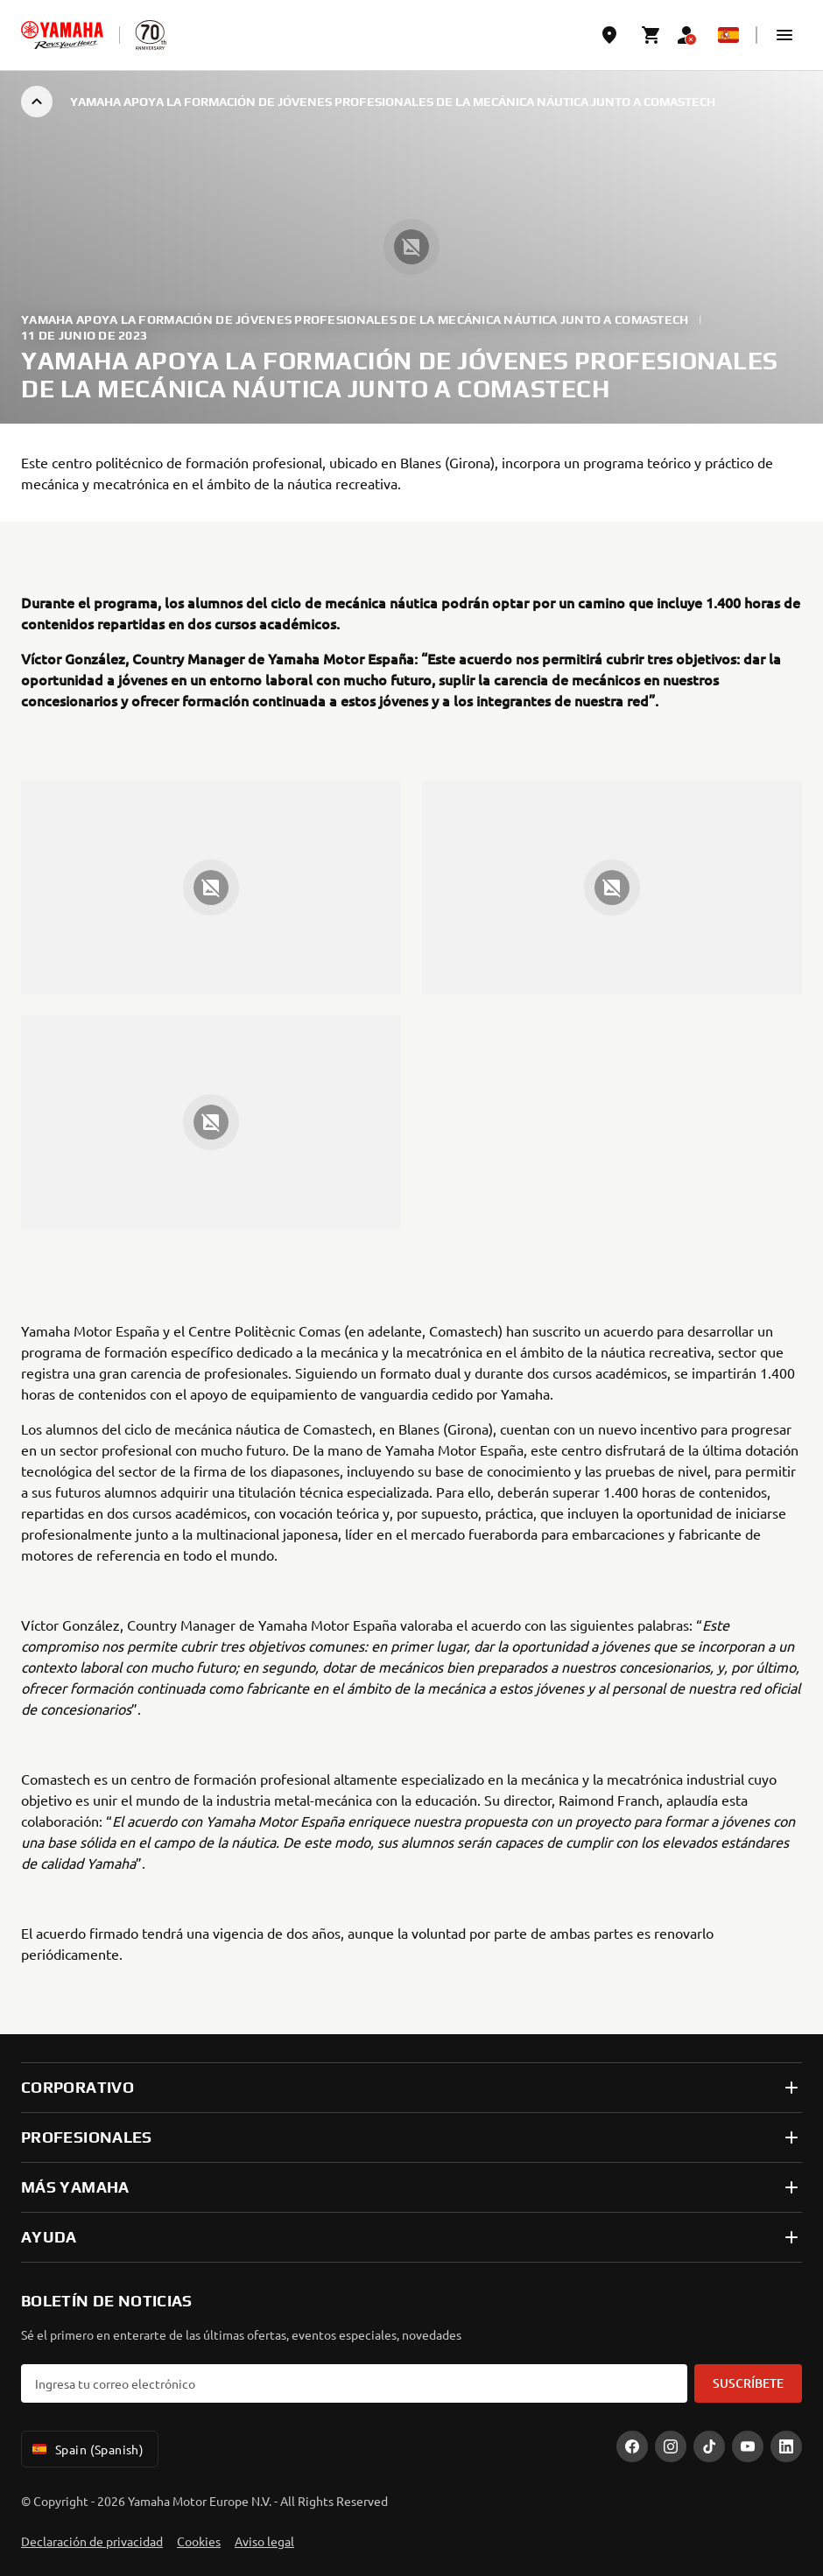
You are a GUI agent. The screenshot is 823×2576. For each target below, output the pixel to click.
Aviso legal (264, 2541)
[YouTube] (747, 2446)
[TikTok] (709, 2446)
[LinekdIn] (786, 2446)
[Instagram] (670, 2446)
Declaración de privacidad (92, 2541)
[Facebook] (632, 2446)
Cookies (199, 2541)
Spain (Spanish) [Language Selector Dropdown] (86, 2449)
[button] (784, 35)
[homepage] (62, 35)
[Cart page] (651, 35)
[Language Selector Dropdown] (728, 35)
